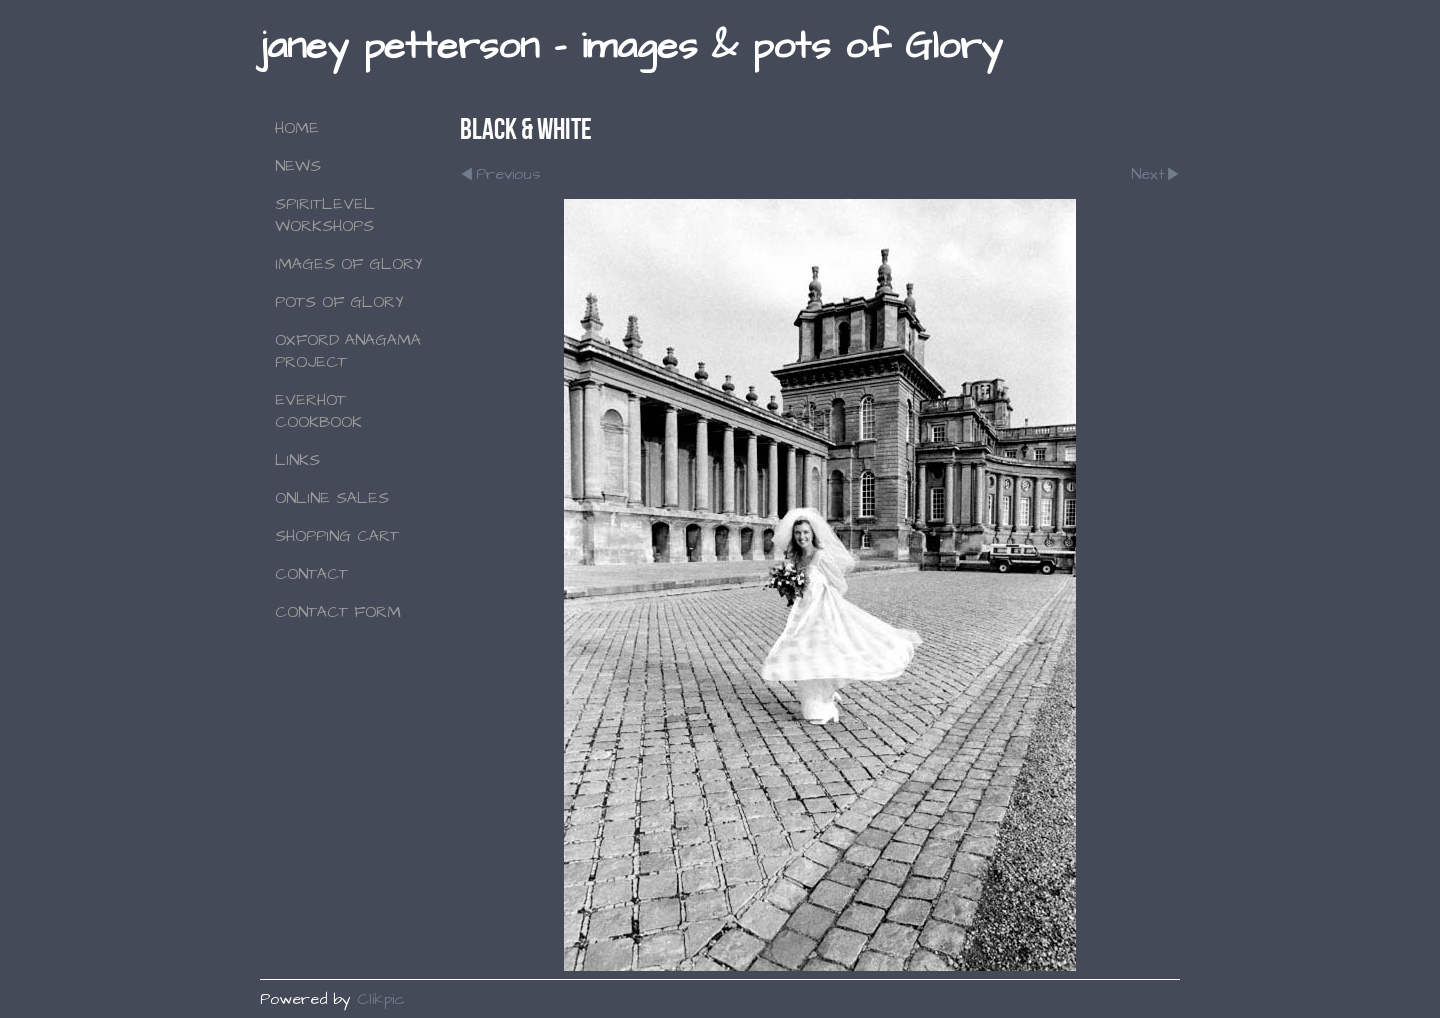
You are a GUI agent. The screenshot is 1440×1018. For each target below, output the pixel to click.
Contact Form (338, 612)
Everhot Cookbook (318, 411)
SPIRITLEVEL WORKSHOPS (325, 215)
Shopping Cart (337, 536)
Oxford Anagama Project (348, 351)
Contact (311, 574)
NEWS (298, 166)
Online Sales (332, 498)
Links (297, 460)
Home (297, 128)
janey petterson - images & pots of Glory (631, 46)
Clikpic (381, 999)
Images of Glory (349, 264)
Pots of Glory (339, 302)
